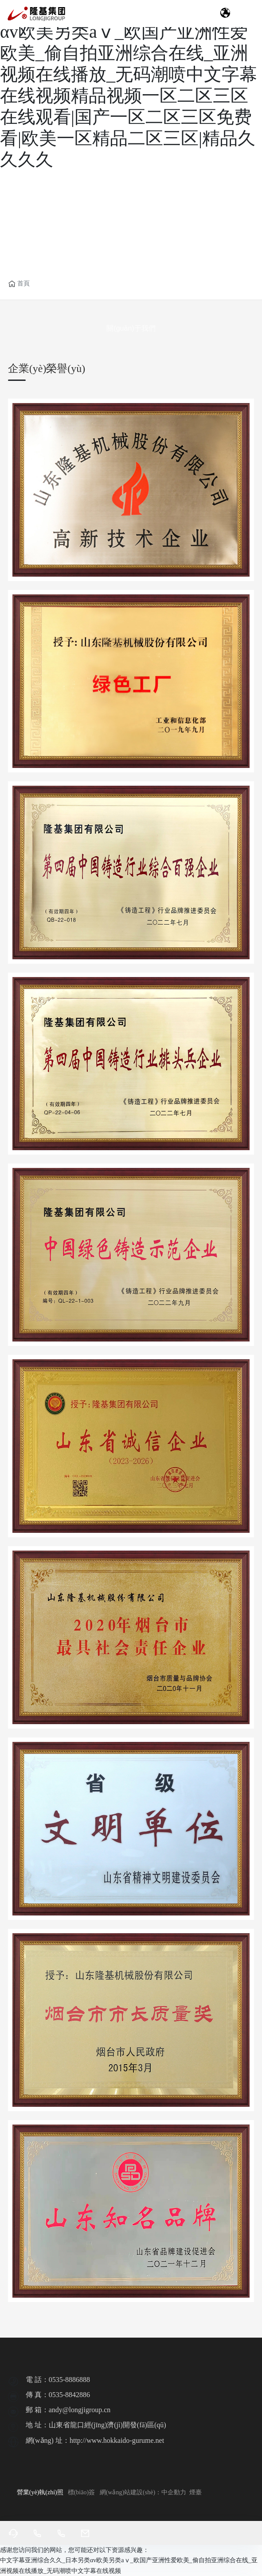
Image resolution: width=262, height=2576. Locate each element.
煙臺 (195, 2492)
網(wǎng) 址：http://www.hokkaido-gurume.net (95, 2440)
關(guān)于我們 (130, 328)
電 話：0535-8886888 (58, 2379)
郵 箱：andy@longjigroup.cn (68, 2410)
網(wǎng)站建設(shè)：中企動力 (144, 2492)
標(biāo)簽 (81, 2492)
